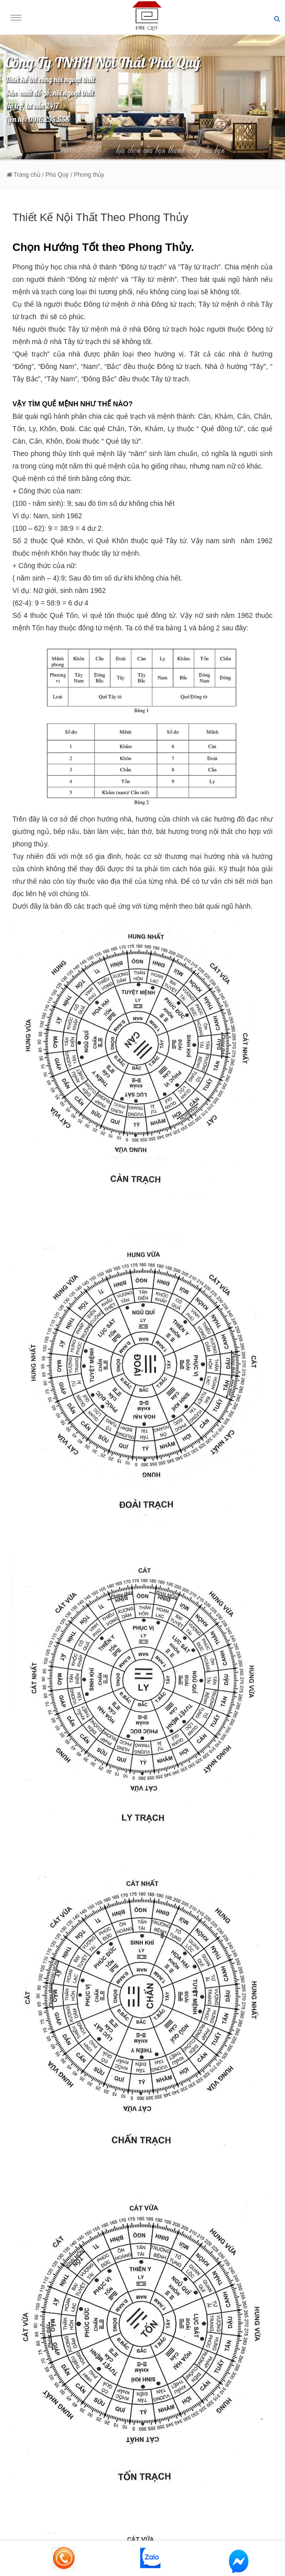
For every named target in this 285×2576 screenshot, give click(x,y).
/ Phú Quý (54, 174)
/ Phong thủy (88, 174)
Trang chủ (23, 174)
